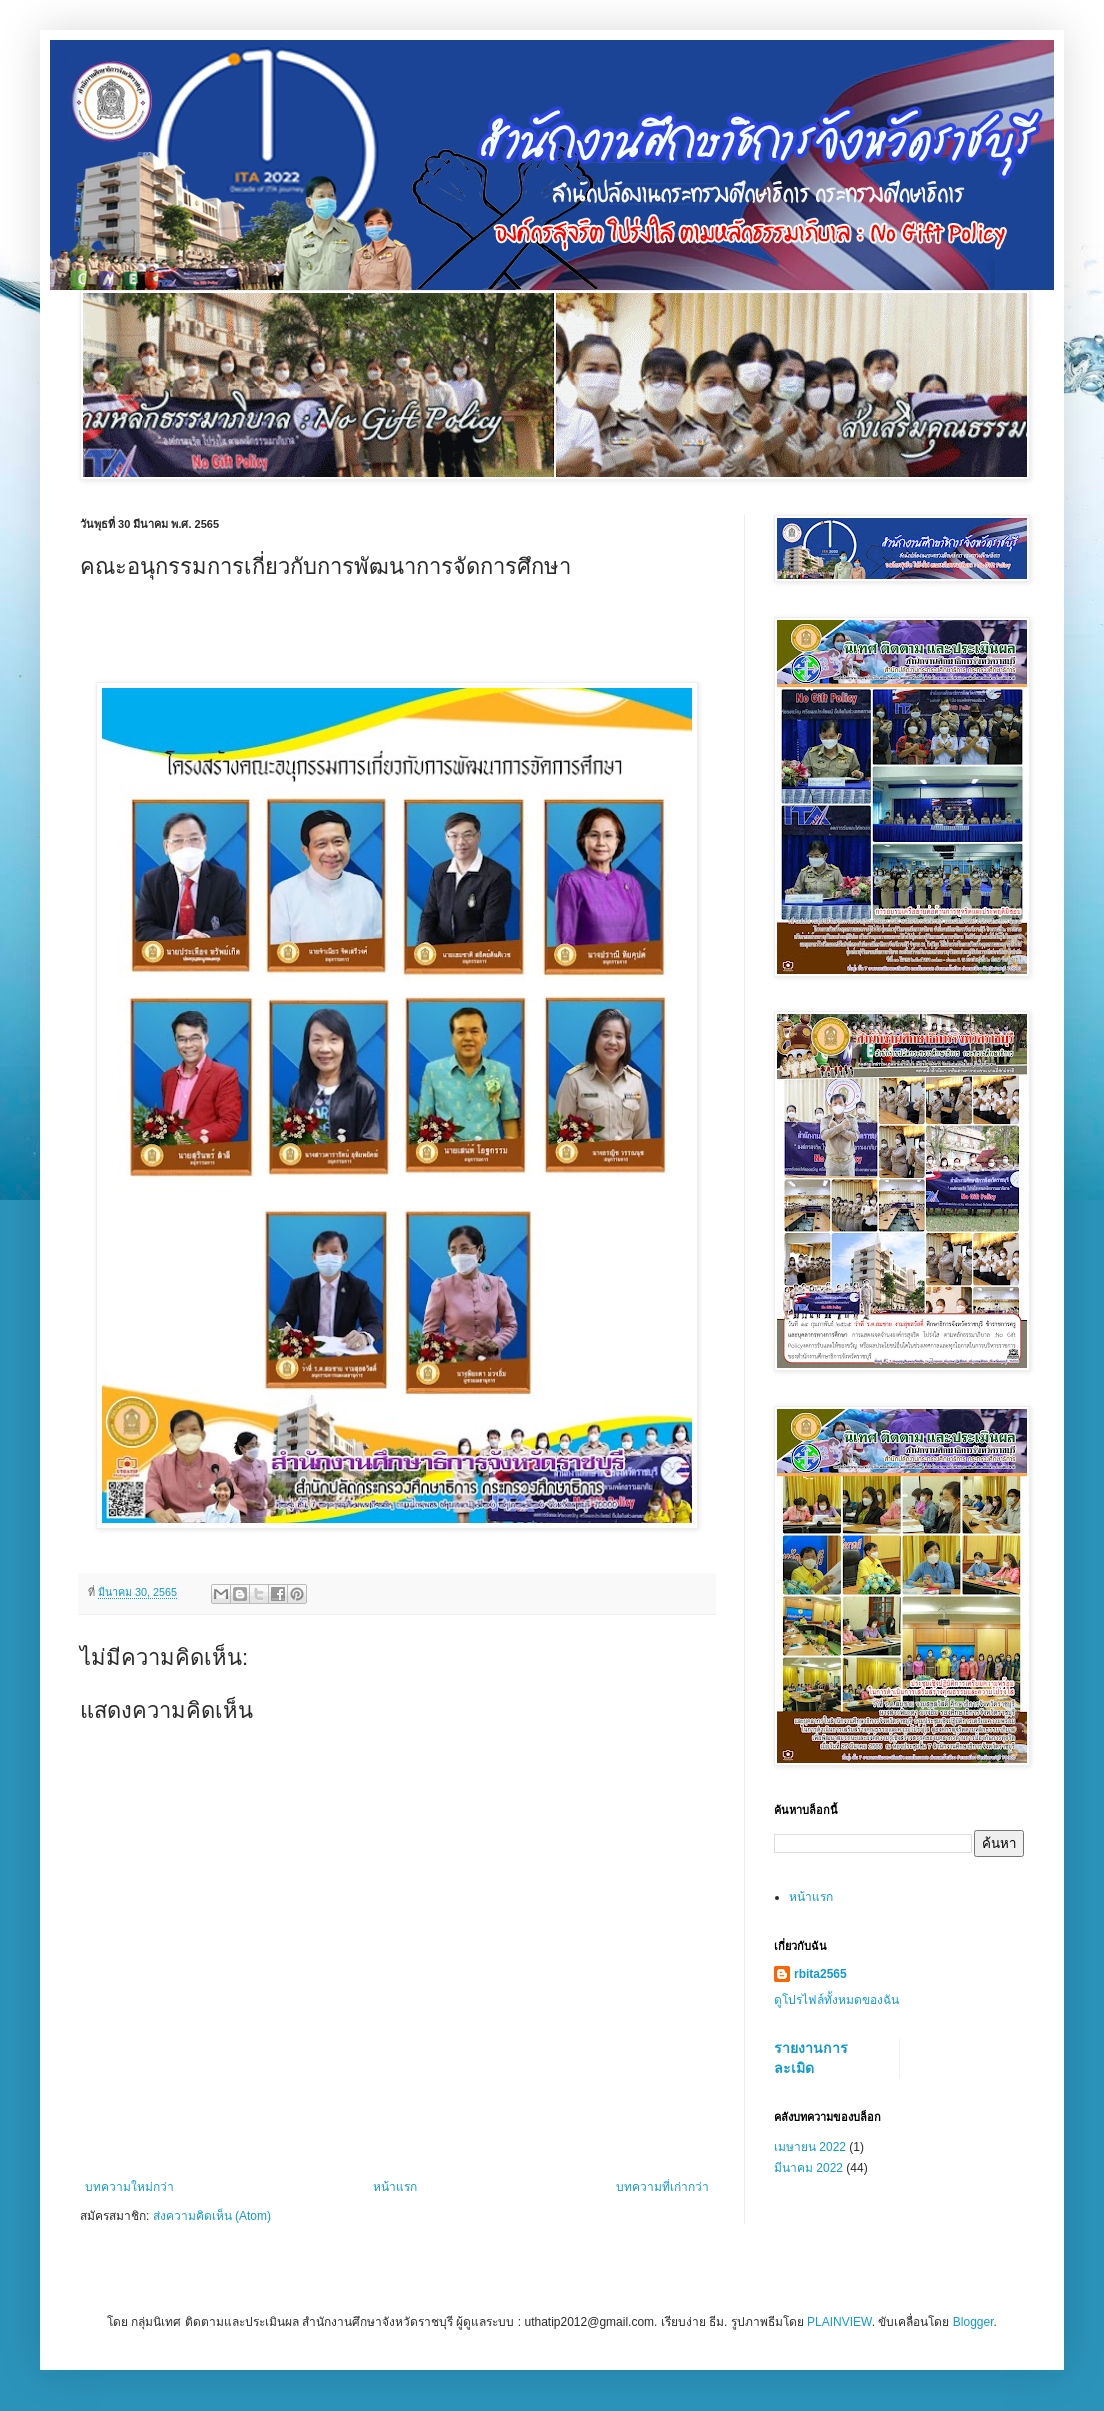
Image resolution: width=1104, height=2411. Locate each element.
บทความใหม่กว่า (129, 2187)
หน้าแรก (395, 2187)
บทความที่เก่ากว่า (662, 2187)
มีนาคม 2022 (808, 2168)
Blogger (973, 2322)
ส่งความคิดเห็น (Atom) (212, 2216)
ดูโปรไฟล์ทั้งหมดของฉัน (836, 2000)
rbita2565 (820, 1974)
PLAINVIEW (839, 2322)
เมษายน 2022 (810, 2147)
